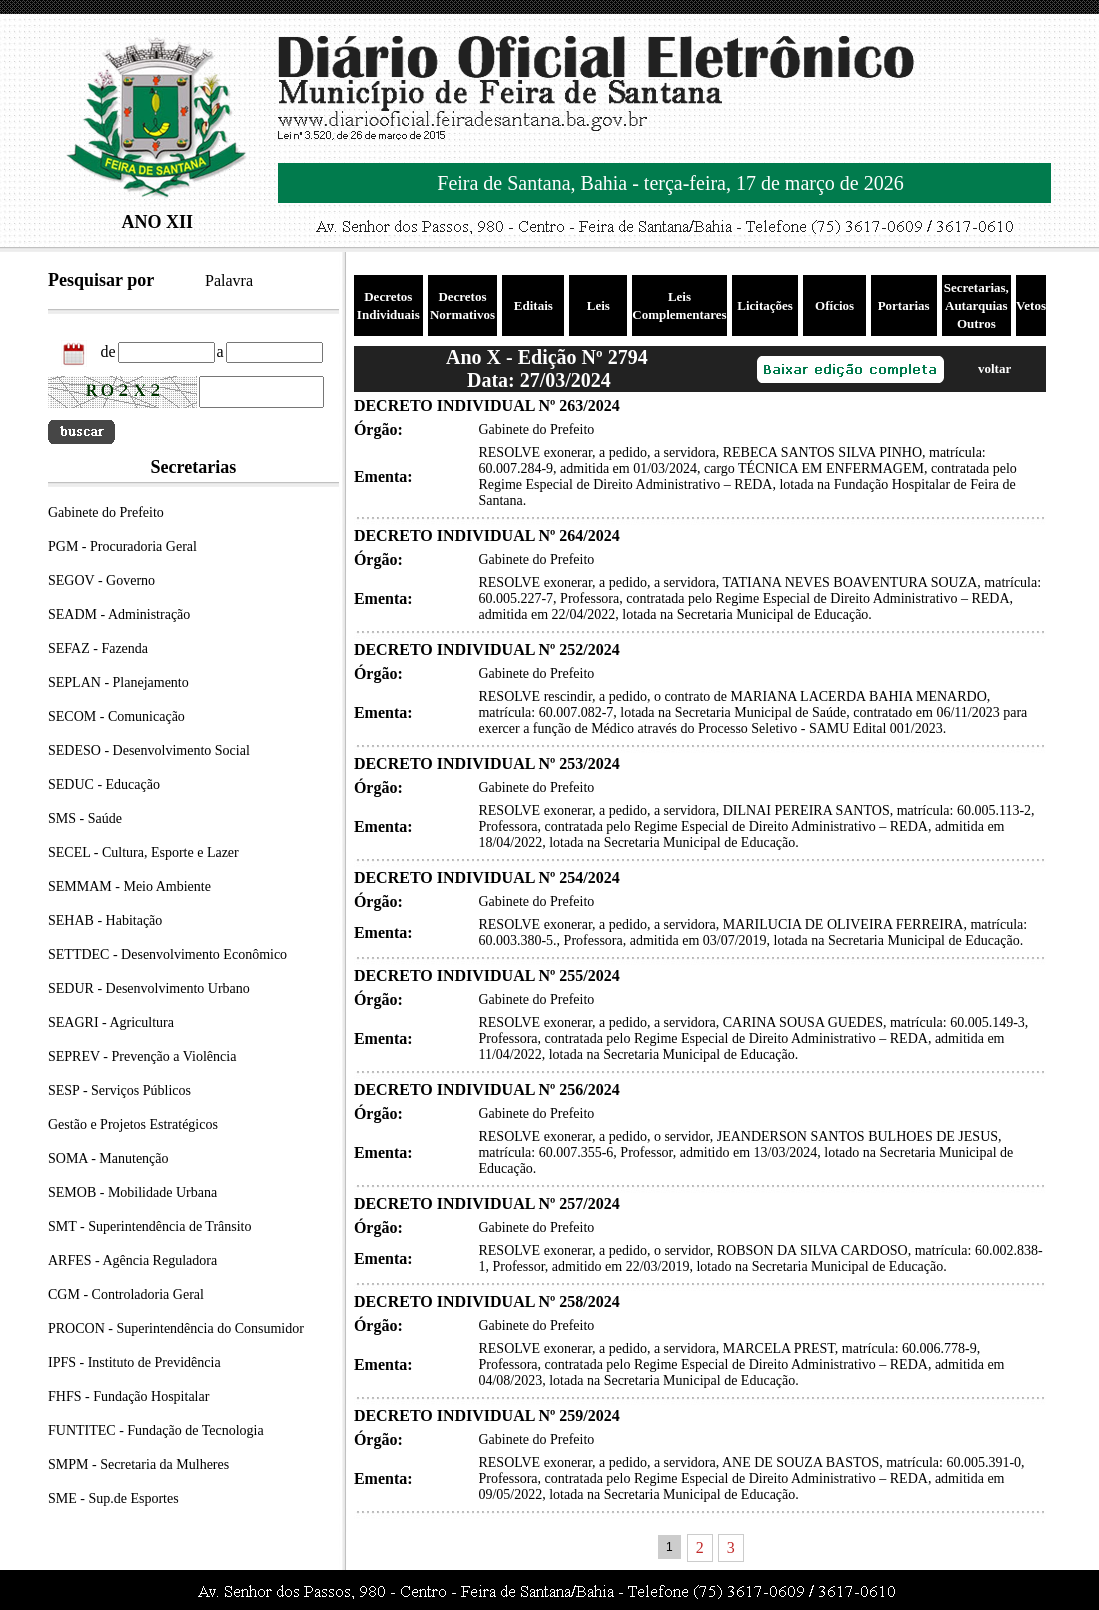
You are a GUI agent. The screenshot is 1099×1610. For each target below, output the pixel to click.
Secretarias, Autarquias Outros (976, 305)
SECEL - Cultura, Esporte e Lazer (143, 852)
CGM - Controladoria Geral (126, 1294)
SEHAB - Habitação (105, 920)
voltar (994, 368)
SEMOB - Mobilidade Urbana (132, 1192)
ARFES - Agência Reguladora (132, 1260)
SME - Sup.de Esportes (113, 1498)
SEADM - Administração (119, 614)
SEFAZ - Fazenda (98, 648)
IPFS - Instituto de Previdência (134, 1362)
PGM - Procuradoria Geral (122, 546)
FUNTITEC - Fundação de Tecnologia (156, 1430)
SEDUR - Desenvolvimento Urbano (149, 988)
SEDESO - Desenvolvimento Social (149, 750)
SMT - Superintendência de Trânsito (150, 1226)
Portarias (904, 305)
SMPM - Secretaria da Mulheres (138, 1464)
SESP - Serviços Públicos (119, 1090)
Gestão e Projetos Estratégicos (133, 1124)
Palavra (229, 280)
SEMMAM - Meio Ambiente (129, 886)
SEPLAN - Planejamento (118, 682)
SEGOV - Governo (101, 580)
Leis (598, 305)
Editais (533, 305)
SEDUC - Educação (104, 784)
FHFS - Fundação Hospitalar (128, 1396)
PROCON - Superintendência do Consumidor (176, 1328)
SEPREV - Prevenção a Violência (142, 1056)
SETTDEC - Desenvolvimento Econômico (167, 954)
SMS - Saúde (85, 818)
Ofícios (834, 305)
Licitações (765, 305)
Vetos (1031, 305)
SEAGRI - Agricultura (111, 1022)
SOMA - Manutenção (108, 1158)
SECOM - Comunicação (116, 716)
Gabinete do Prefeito (106, 512)
